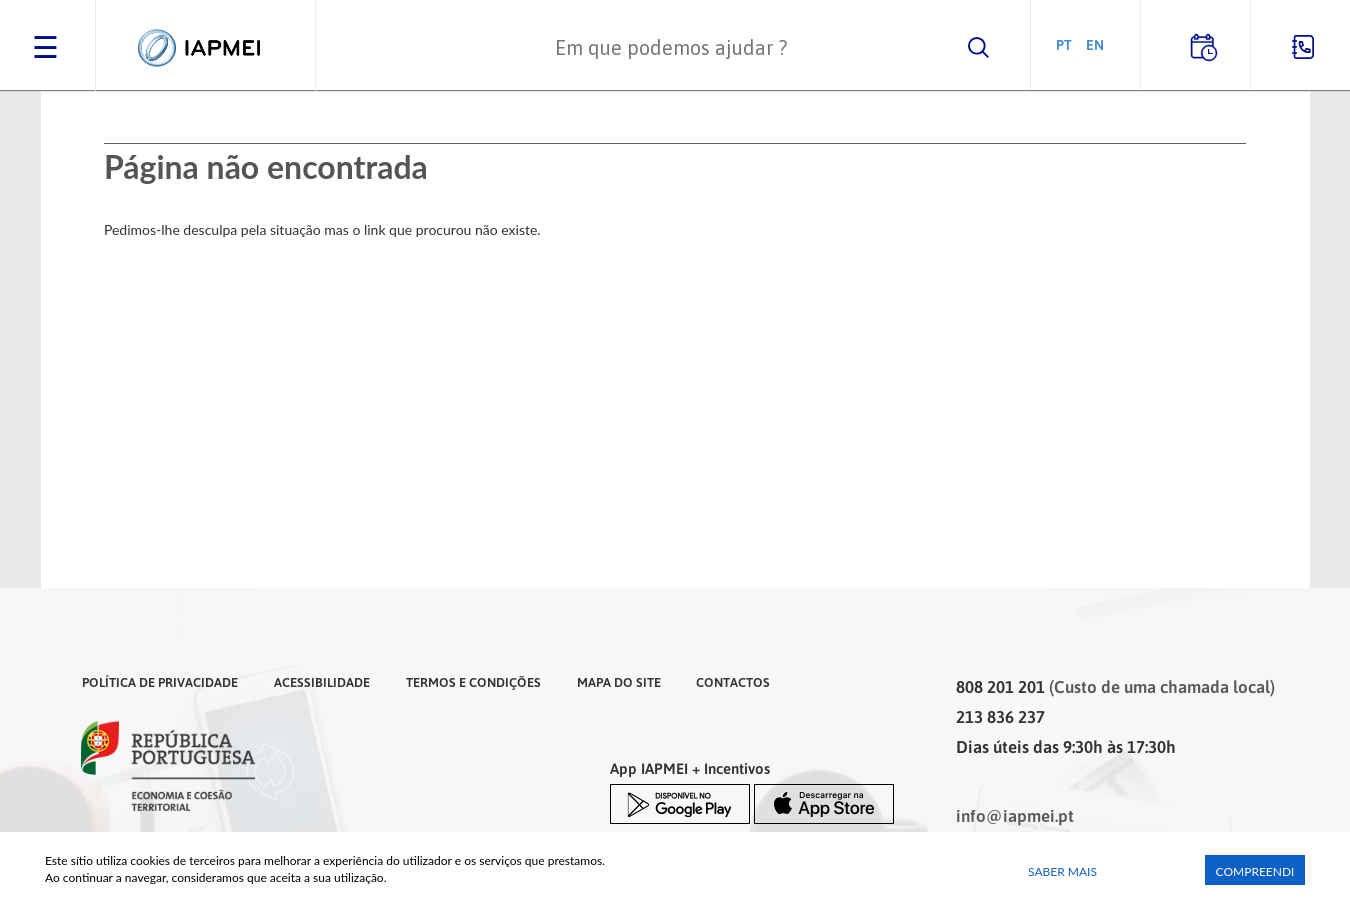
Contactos (733, 682)
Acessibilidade (322, 682)
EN (1095, 44)
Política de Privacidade (160, 682)
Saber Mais (1062, 871)
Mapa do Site (619, 682)
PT (1064, 44)
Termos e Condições (473, 682)
